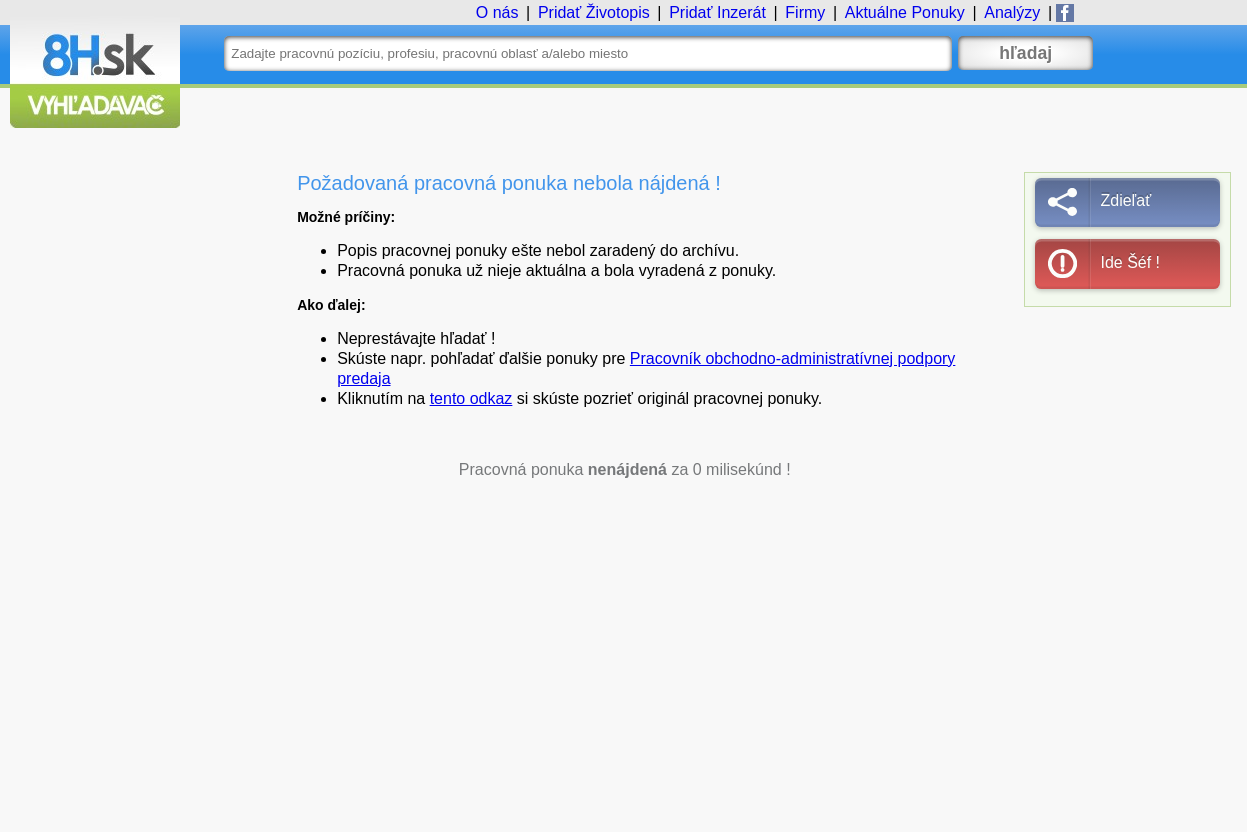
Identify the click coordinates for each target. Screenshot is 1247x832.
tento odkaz (471, 398)
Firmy (805, 12)
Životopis (594, 12)
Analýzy (1012, 12)
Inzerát (717, 12)
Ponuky (905, 12)
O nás (497, 12)
